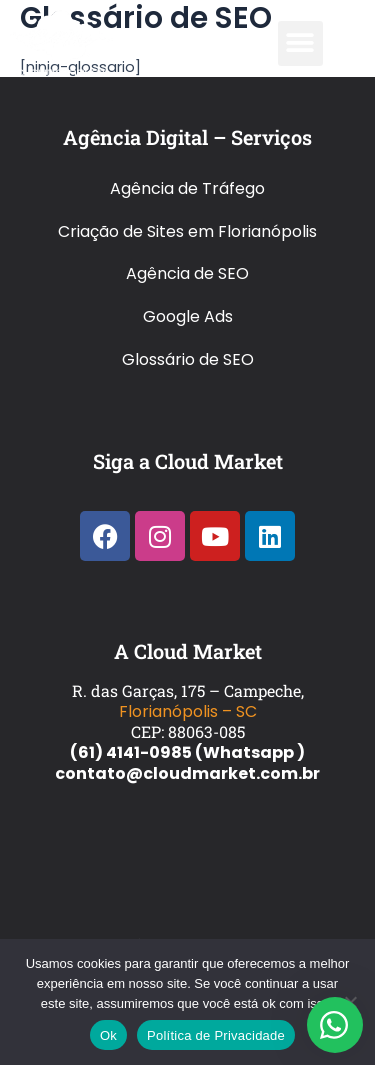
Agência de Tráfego (187, 188)
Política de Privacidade (216, 1035)
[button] (300, 43)
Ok (108, 1035)
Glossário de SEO (188, 359)
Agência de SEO (187, 273)
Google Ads (188, 316)
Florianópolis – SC (188, 711)
